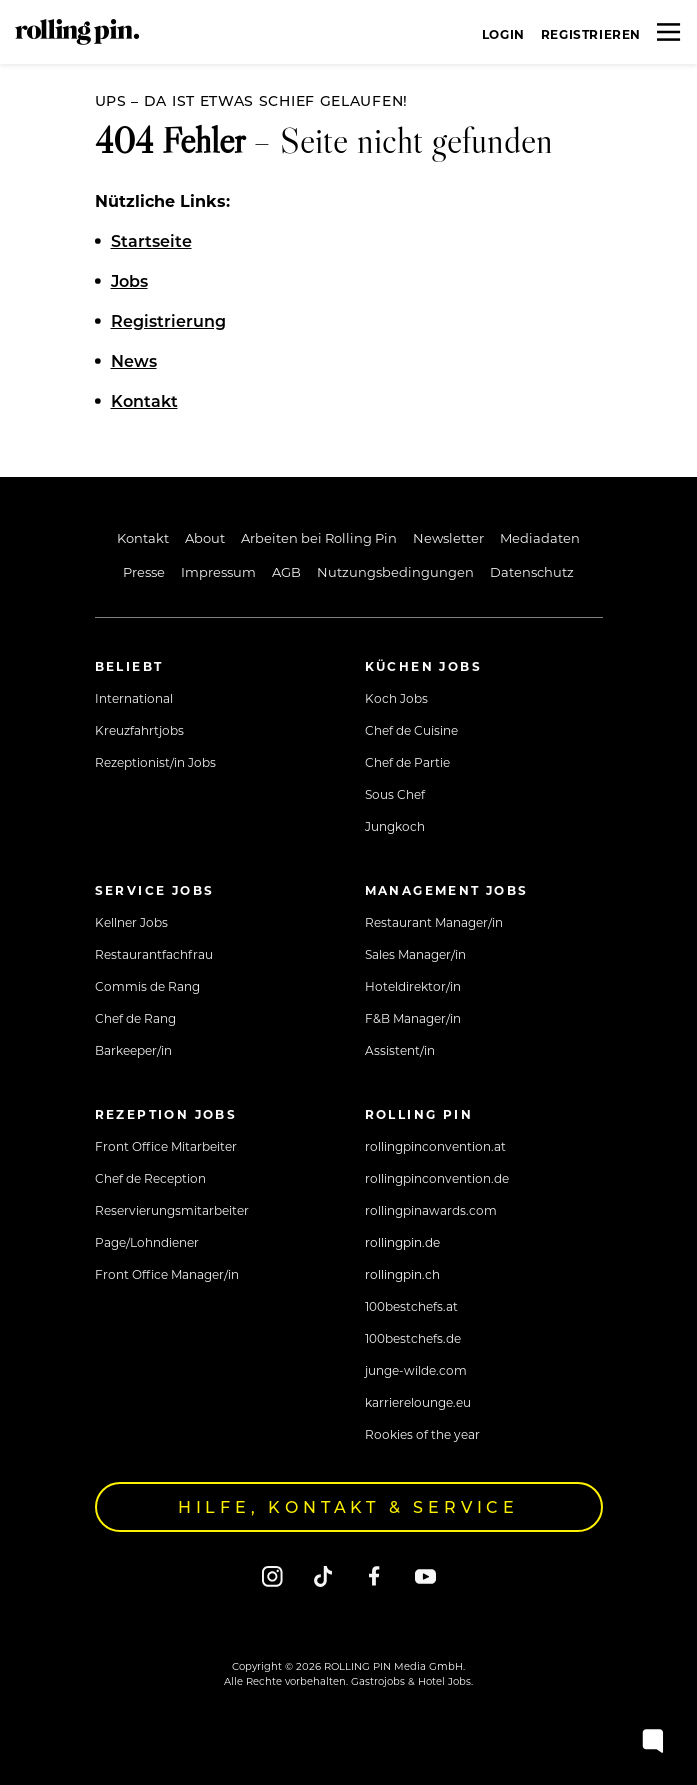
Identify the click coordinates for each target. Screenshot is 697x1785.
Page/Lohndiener (147, 1242)
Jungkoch (395, 826)
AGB (286, 571)
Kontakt (143, 537)
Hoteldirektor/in (413, 986)
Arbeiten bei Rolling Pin (319, 537)
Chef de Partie (407, 762)
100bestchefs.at (411, 1306)
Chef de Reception (150, 1178)
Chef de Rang (135, 1018)
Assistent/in (400, 1050)
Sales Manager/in (415, 954)
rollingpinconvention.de (437, 1178)
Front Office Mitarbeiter (166, 1146)
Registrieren (591, 34)
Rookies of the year (422, 1434)
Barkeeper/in (133, 1050)
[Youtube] (425, 1575)
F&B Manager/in (413, 1018)
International (134, 698)
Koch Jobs (396, 698)
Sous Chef (395, 794)
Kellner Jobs (131, 922)
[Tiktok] (323, 1575)
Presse (144, 571)
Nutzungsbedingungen (395, 571)
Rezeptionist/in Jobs (155, 762)
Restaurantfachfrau (154, 954)
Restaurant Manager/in (434, 922)
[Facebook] (374, 1575)
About (205, 537)
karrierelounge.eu (418, 1402)
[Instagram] (272, 1575)
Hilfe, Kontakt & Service (348, 1506)
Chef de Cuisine (411, 730)
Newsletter (448, 537)
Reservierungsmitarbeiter (172, 1210)
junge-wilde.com (416, 1370)
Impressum (218, 571)
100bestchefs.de (413, 1338)
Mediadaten (540, 537)
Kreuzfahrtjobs (139, 730)
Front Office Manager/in (167, 1274)
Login (503, 34)
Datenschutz (532, 571)
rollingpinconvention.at (435, 1146)
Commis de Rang (147, 986)
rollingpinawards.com (431, 1210)
